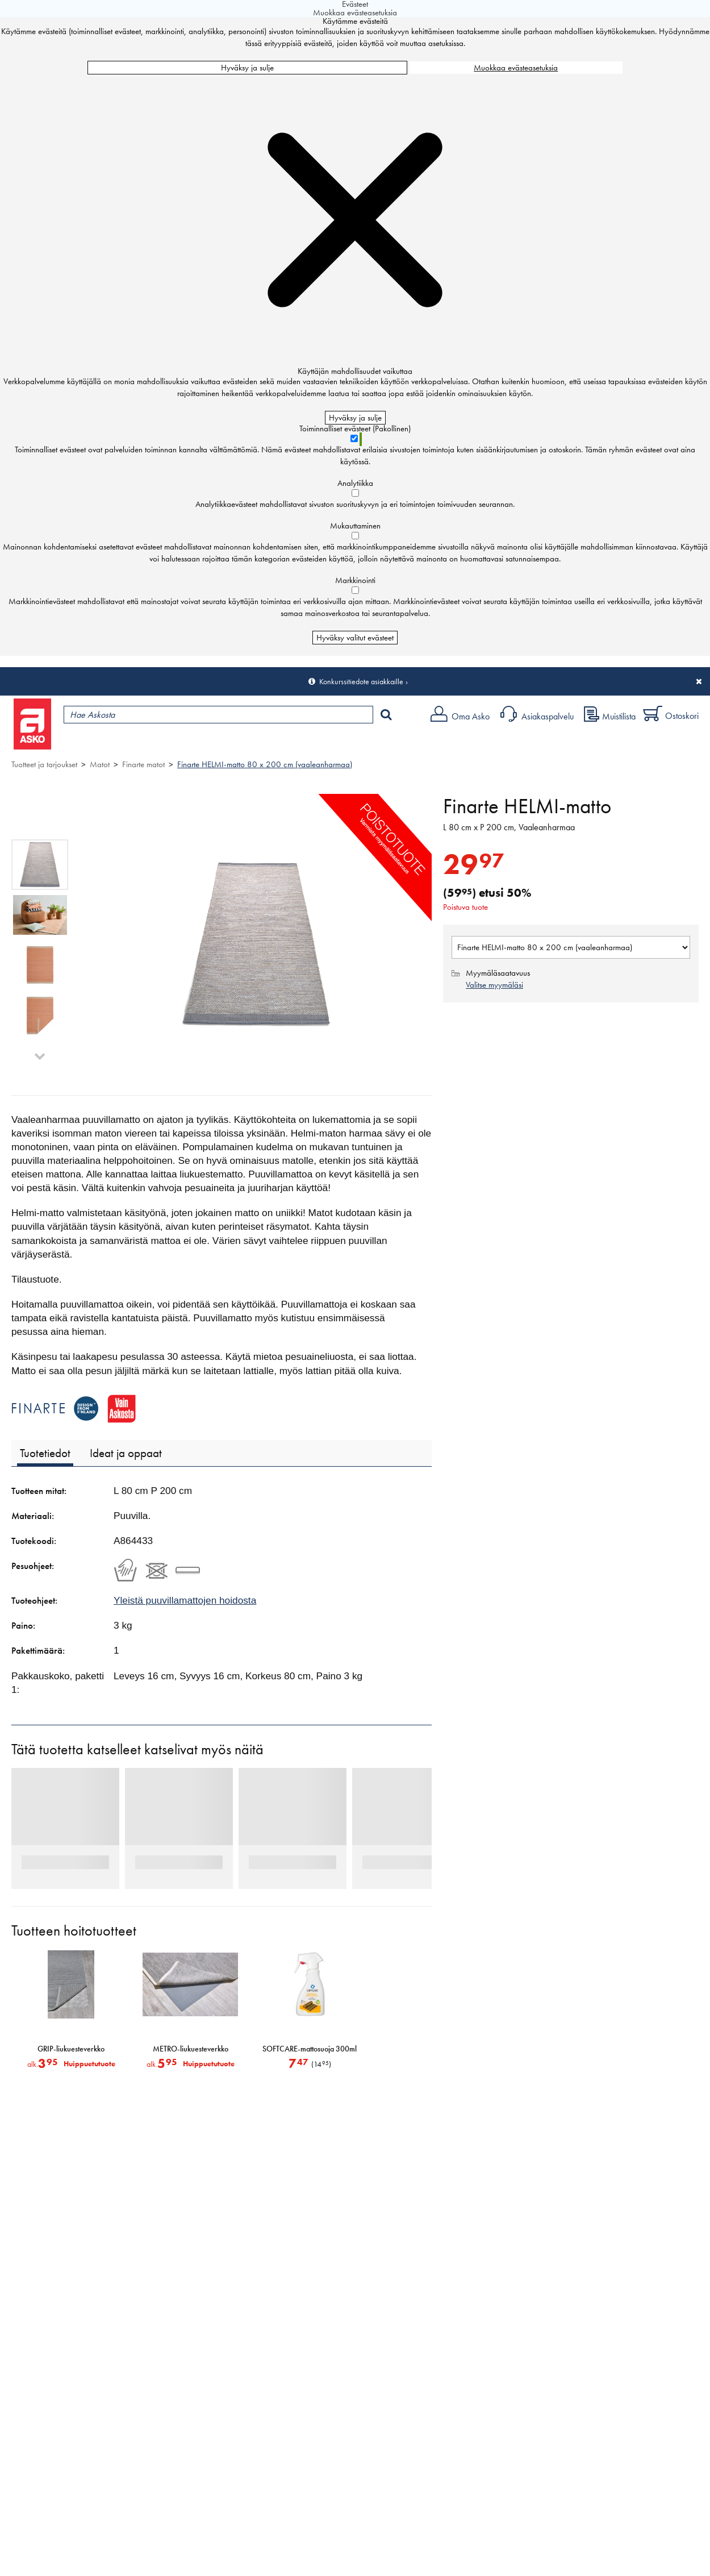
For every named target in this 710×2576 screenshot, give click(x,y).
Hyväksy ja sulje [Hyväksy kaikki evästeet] (247, 67)
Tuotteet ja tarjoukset (106, 742)
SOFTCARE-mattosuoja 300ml (309, 2049)
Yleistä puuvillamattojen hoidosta (185, 1600)
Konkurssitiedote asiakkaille (361, 681)
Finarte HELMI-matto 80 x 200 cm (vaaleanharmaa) (264, 764)
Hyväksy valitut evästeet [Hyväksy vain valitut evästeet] (355, 637)
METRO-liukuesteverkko (190, 2049)
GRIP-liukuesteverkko (71, 2049)
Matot (100, 764)
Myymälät (190, 742)
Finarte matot (143, 764)
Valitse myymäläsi (494, 985)
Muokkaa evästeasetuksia (516, 67)
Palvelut (250, 742)
